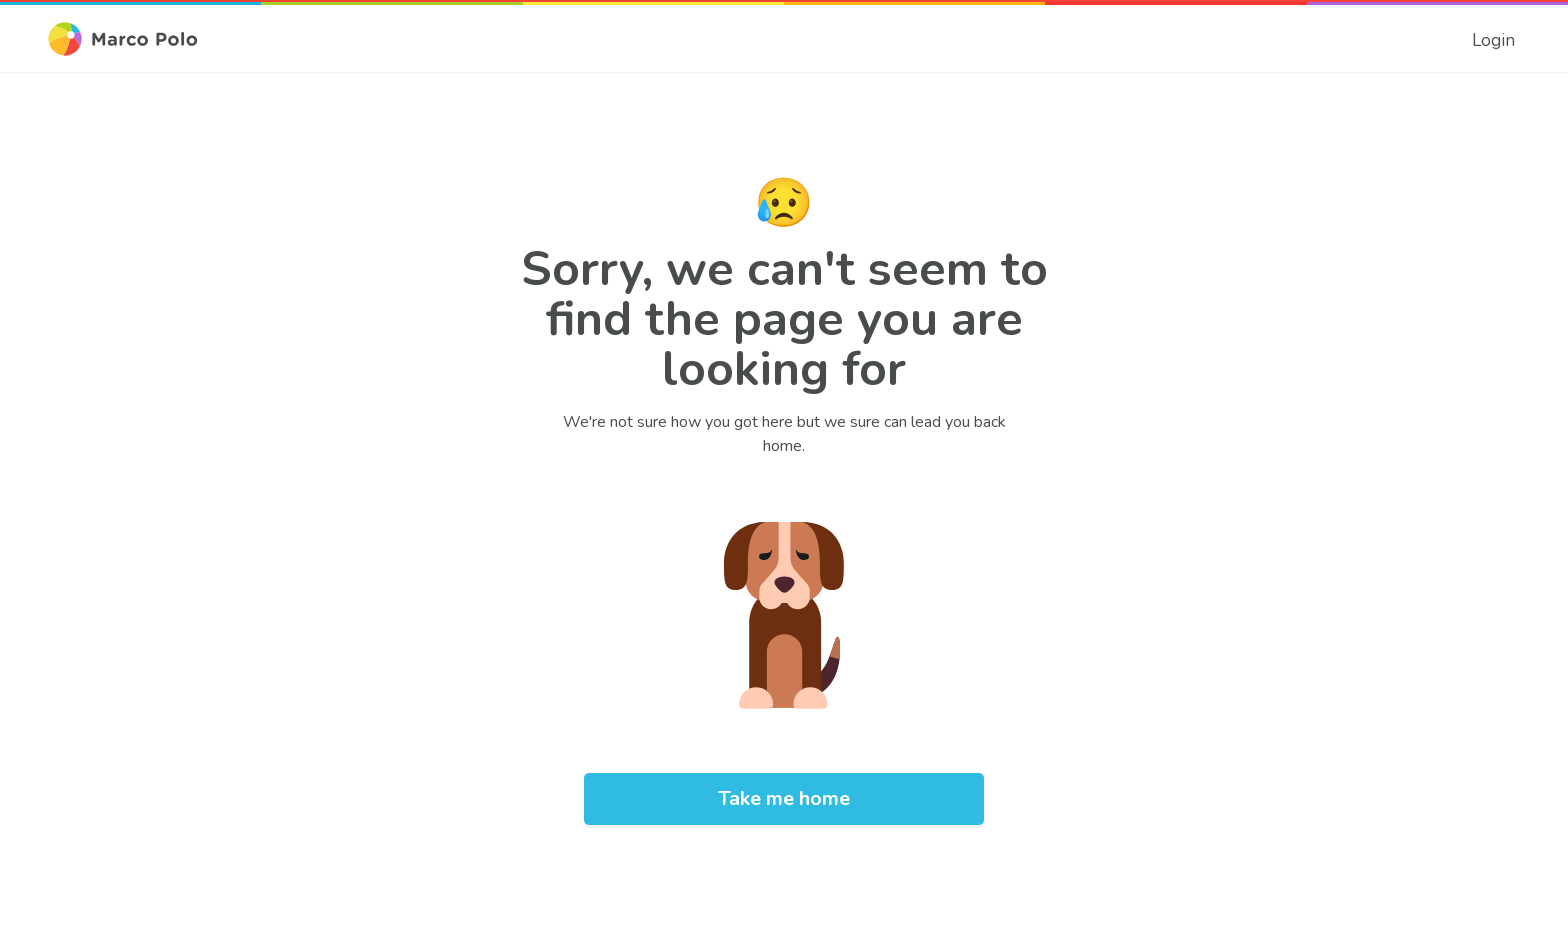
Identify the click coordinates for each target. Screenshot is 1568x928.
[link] (1493, 38)
